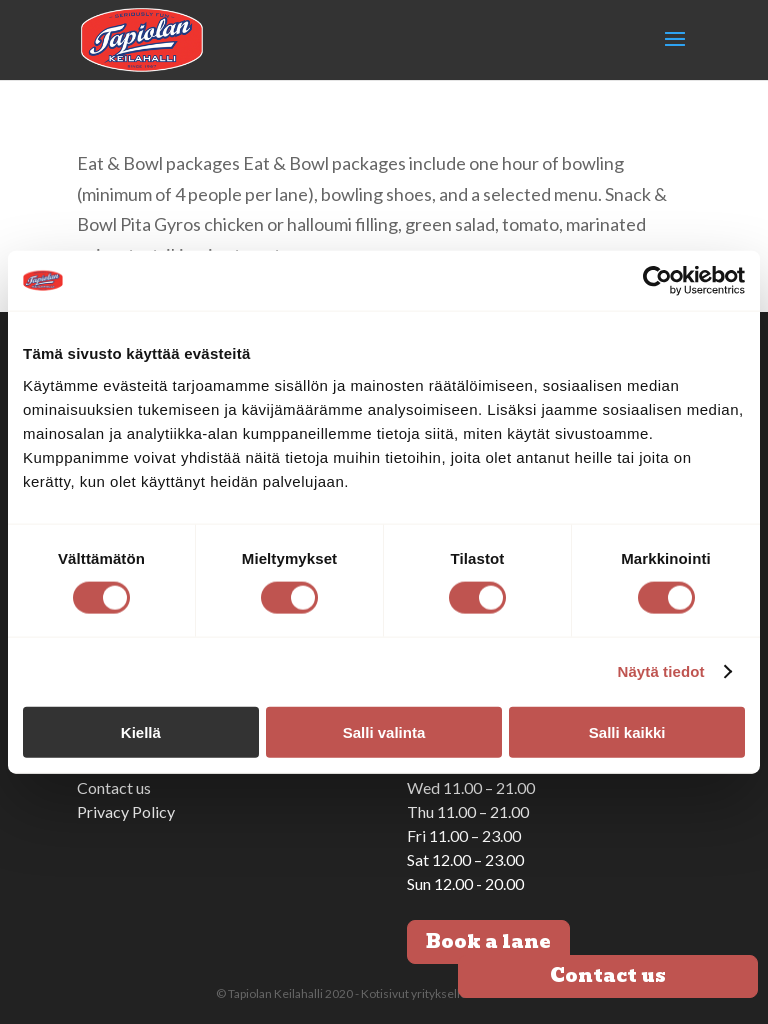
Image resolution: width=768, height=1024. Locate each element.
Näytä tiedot (661, 671)
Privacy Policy (126, 811)
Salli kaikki (627, 731)
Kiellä (141, 731)
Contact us (114, 787)
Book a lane (488, 941)
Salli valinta (384, 731)
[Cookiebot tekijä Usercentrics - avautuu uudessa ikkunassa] (657, 281)
